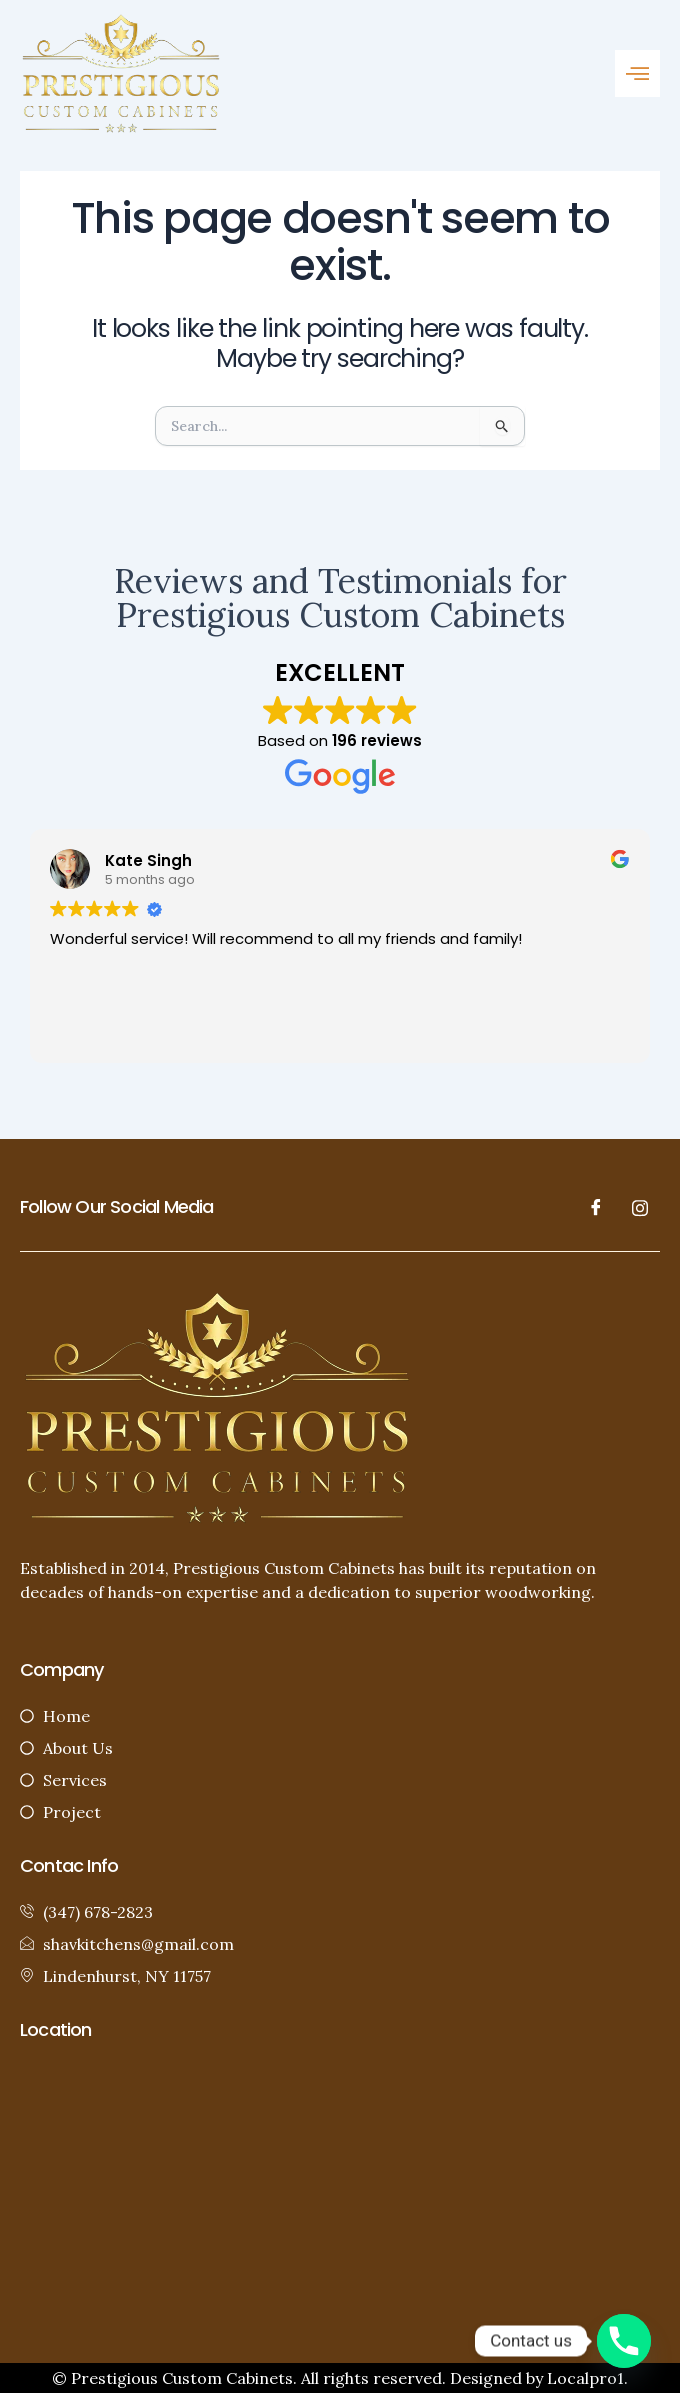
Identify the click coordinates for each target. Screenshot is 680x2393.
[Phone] (624, 2341)
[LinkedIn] (640, 1207)
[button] (637, 73)
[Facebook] (596, 1207)
